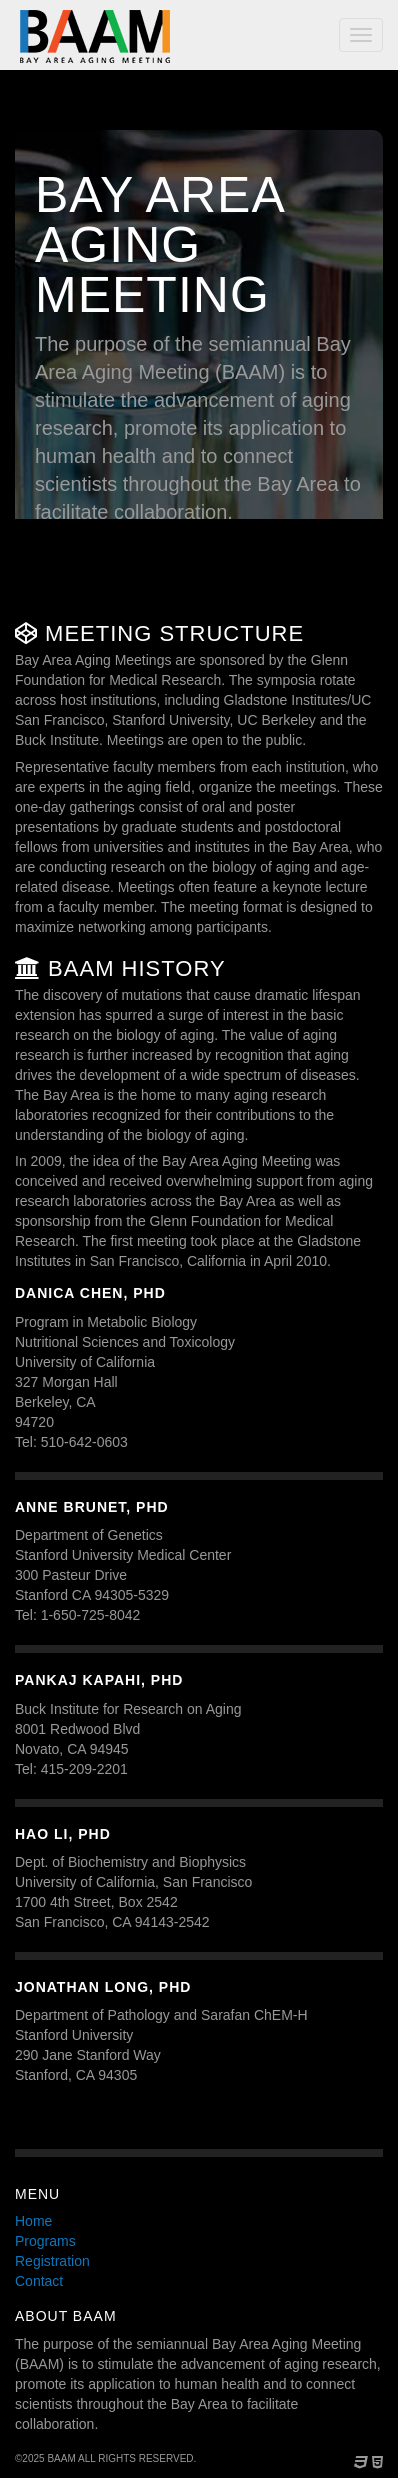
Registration (52, 2261)
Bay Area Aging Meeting (95, 36)
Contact (39, 2281)
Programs (45, 2241)
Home (33, 2221)
